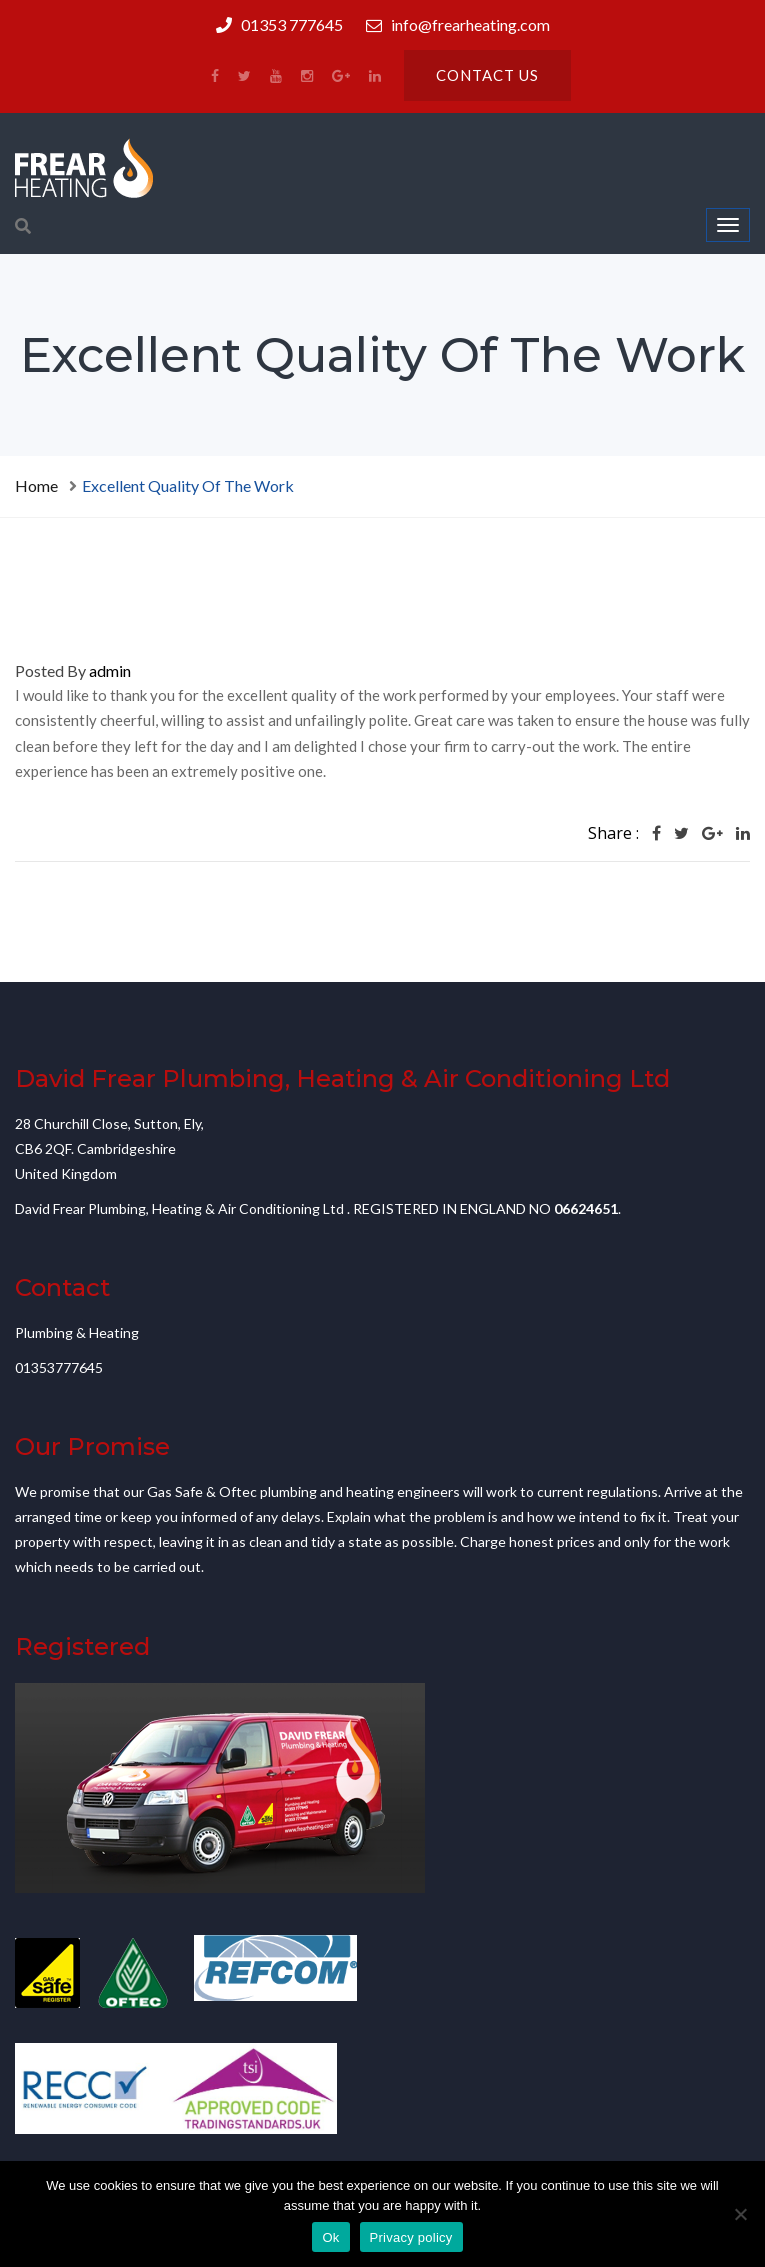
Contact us (487, 75)
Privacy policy (411, 2237)
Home (36, 485)
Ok (330, 2237)
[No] (740, 2214)
